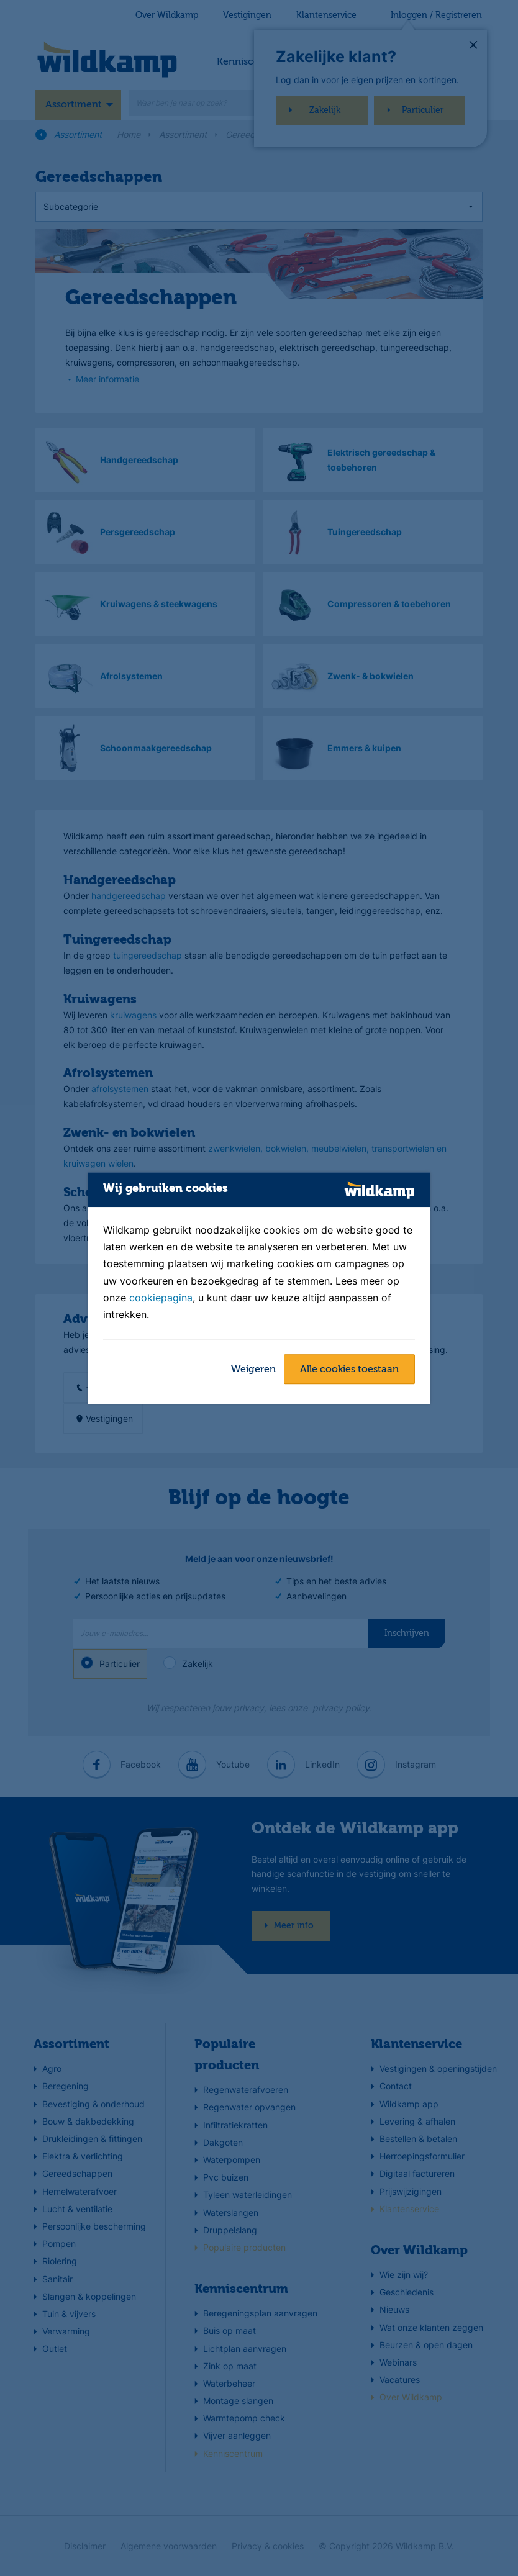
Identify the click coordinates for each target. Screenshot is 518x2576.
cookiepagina (161, 1297)
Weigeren (253, 1370)
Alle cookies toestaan (349, 1370)
